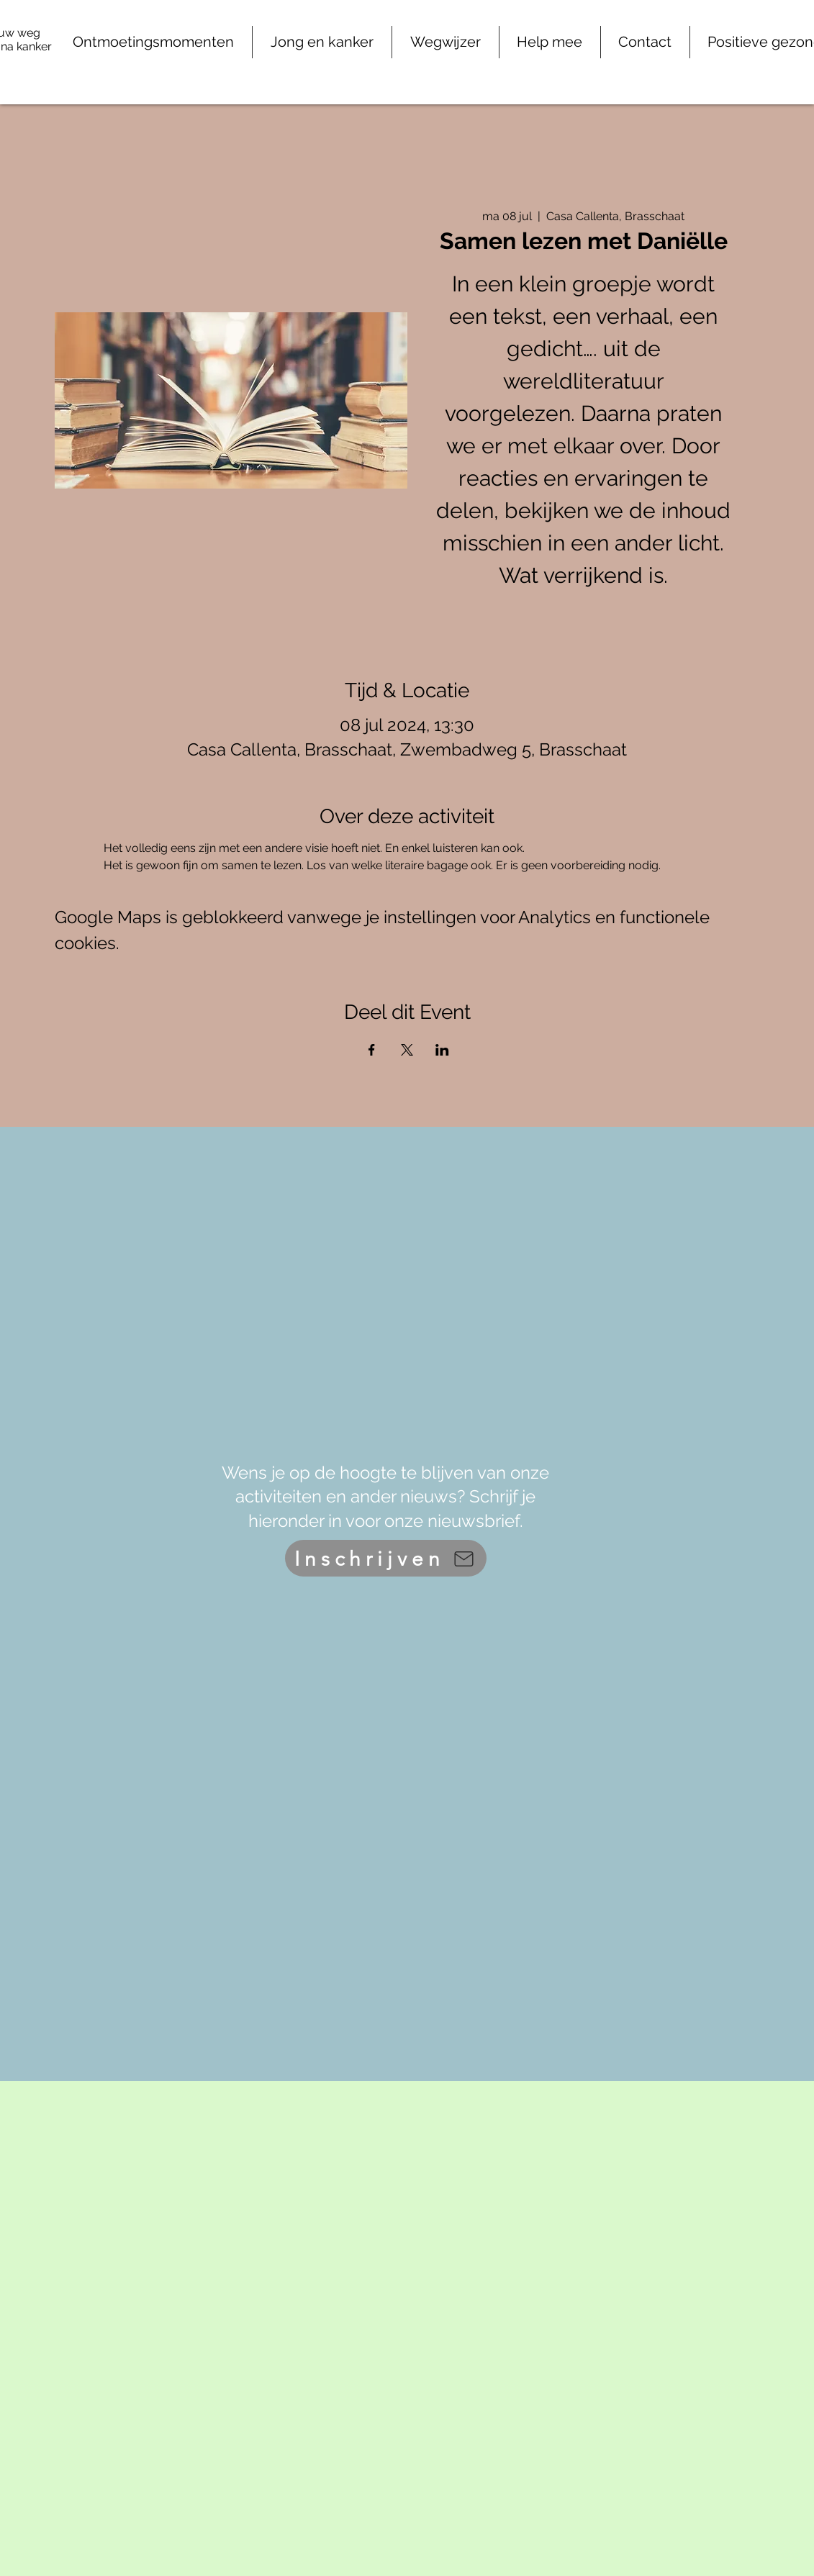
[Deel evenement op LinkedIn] (442, 1050)
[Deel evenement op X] (407, 1050)
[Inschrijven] (386, 1558)
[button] (549, 42)
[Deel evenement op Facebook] (372, 1050)
